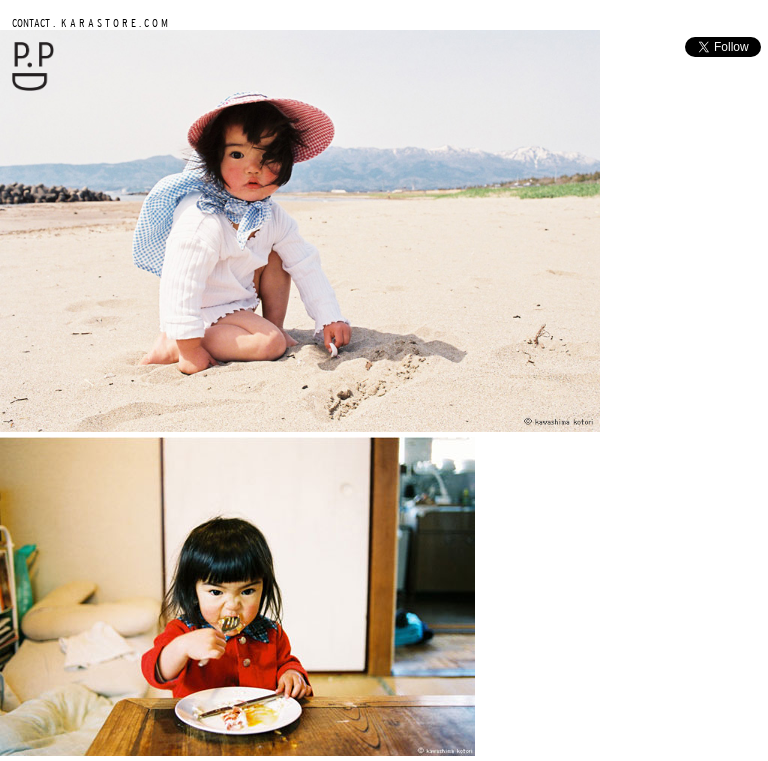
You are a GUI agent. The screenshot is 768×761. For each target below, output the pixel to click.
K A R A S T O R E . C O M (113, 22)
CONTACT (31, 22)
